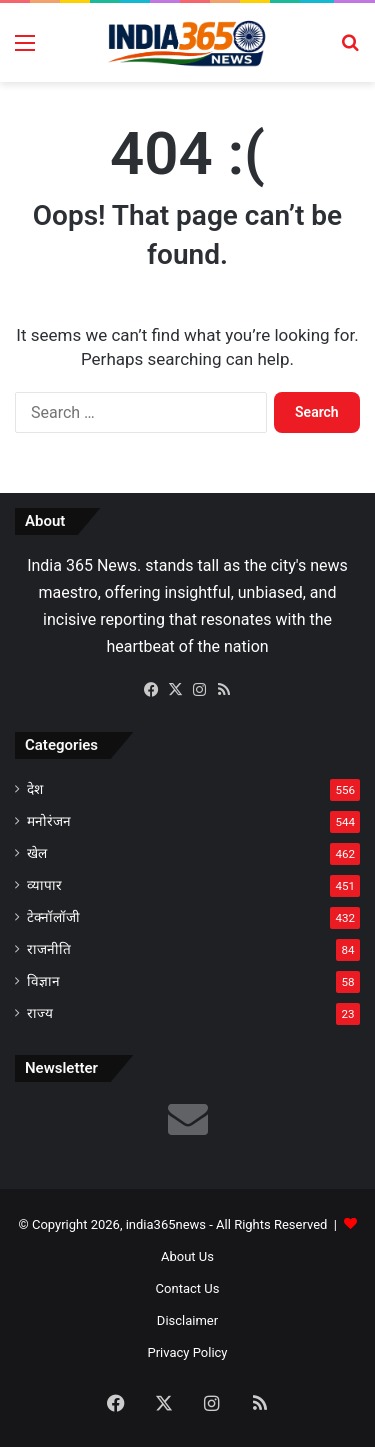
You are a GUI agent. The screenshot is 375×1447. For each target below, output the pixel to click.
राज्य (40, 1013)
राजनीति (49, 949)
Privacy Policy (187, 1352)
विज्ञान (43, 981)
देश (35, 789)
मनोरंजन (49, 821)
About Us (187, 1256)
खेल (37, 853)
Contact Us (188, 1288)
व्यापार (44, 885)
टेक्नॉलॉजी (53, 917)
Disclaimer (187, 1320)
